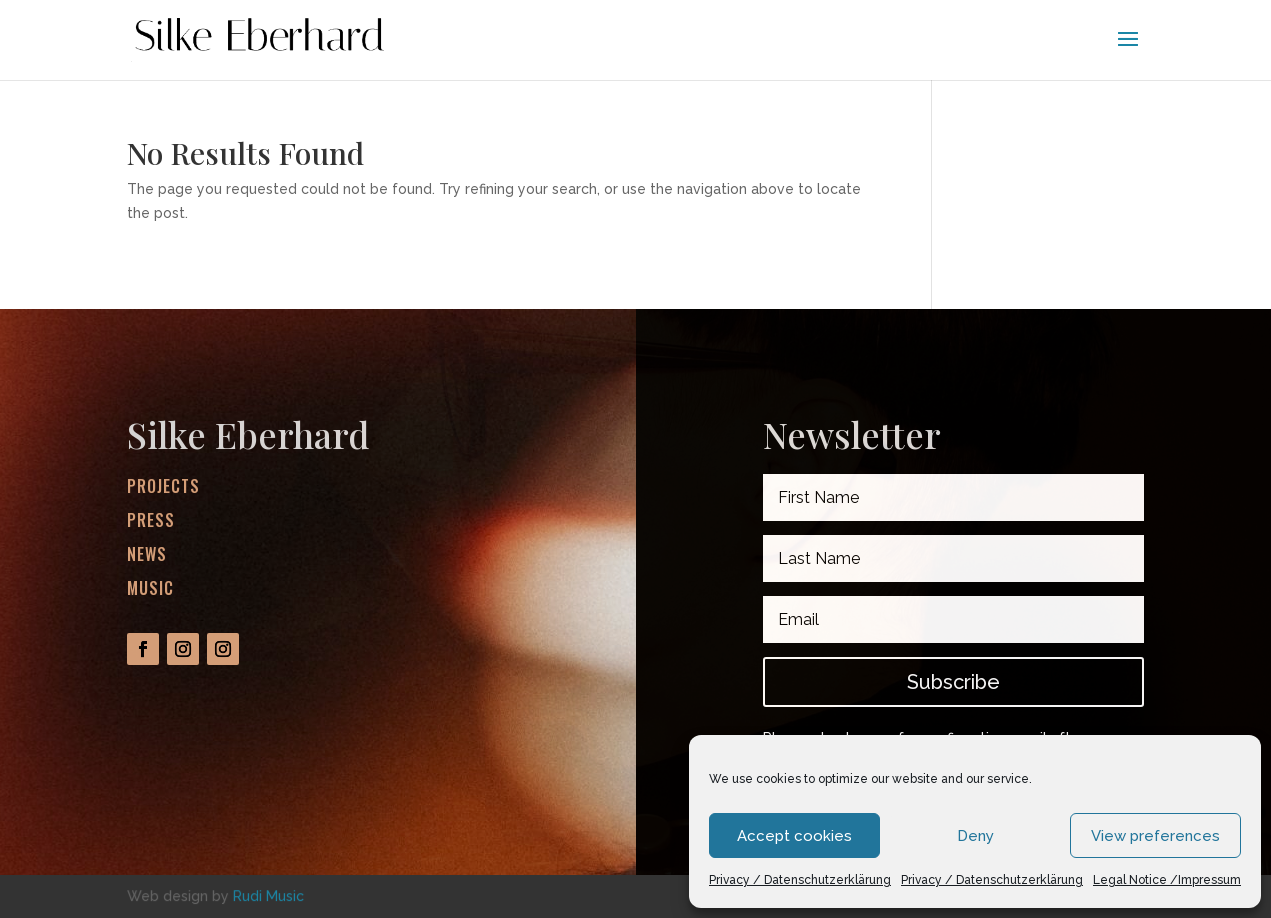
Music (150, 588)
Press (151, 520)
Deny (975, 836)
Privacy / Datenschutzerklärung (800, 880)
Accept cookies (794, 836)
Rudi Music (268, 895)
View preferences (1155, 836)
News (147, 554)
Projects (163, 487)
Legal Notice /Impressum (1167, 880)
